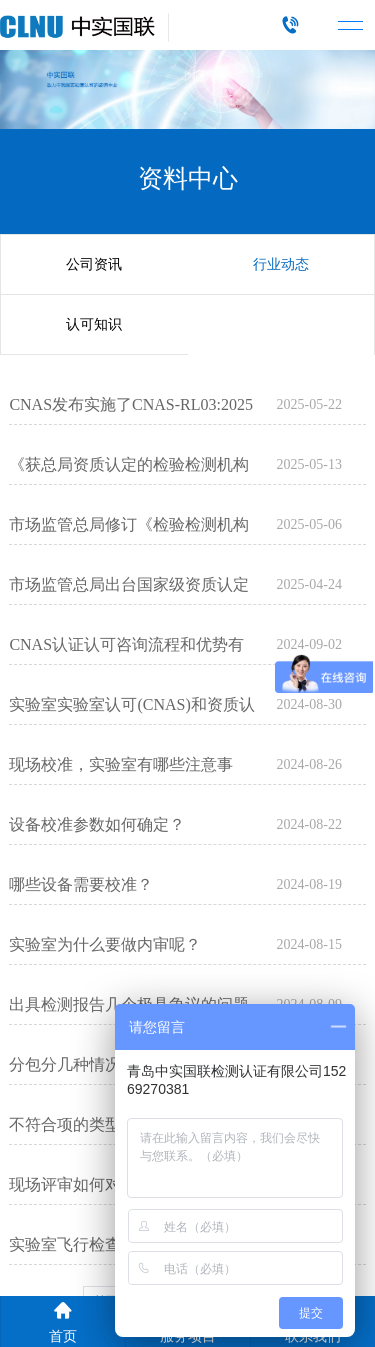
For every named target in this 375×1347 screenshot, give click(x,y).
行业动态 (281, 264)
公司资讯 (94, 264)
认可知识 (94, 324)
